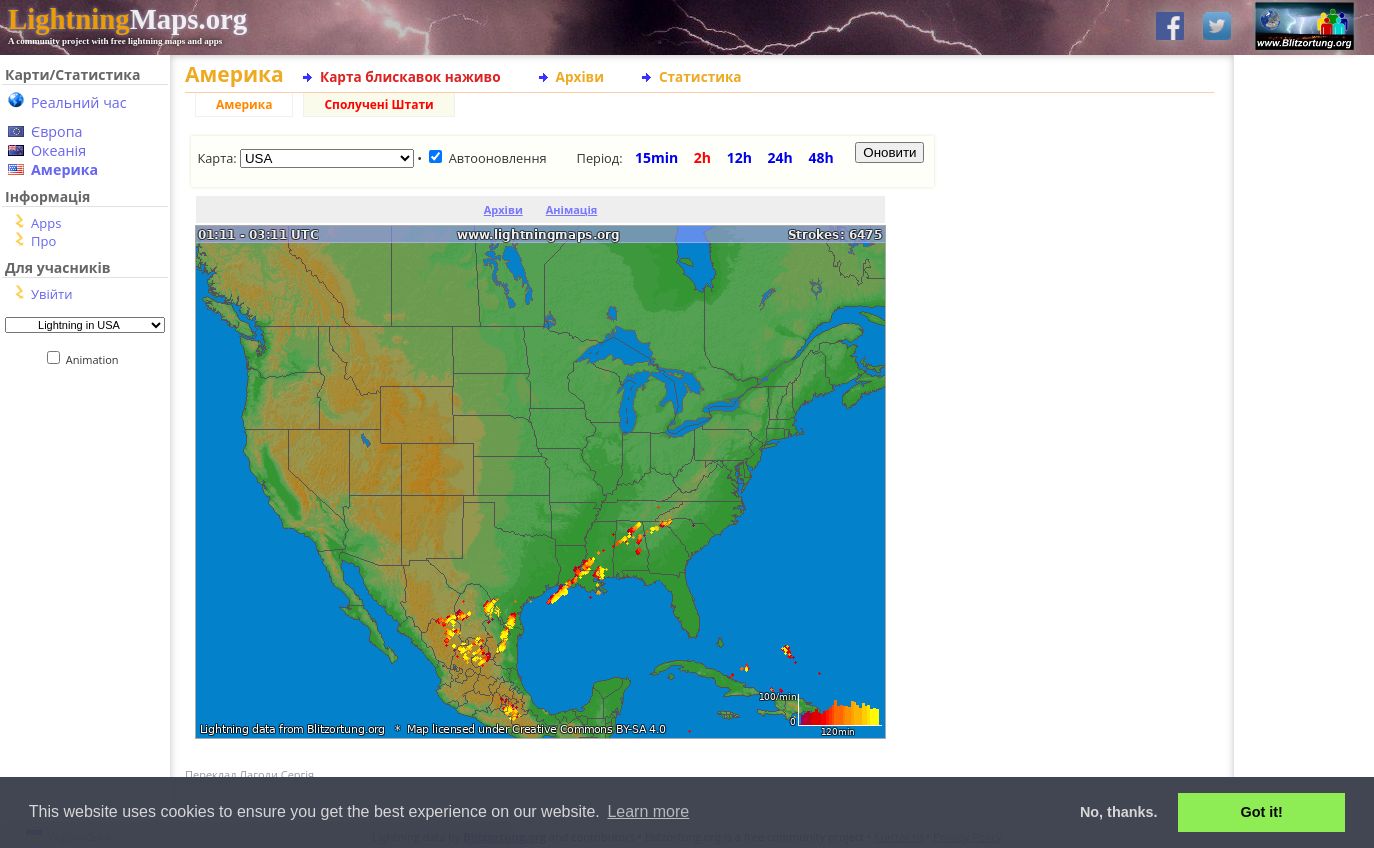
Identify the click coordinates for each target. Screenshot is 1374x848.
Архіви (580, 76)
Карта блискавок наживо (410, 76)
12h (739, 157)
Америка (64, 169)
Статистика (700, 76)
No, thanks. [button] (1119, 812)
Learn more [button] (648, 811)
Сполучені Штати (378, 104)
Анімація (572, 209)
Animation (96, 359)
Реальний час (79, 102)
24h (780, 157)
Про (43, 241)
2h (702, 157)
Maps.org (127, 19)
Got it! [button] (1262, 812)
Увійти (51, 294)
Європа (57, 131)
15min (656, 157)
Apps (46, 223)
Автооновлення (498, 158)
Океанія (58, 150)
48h (820, 157)
